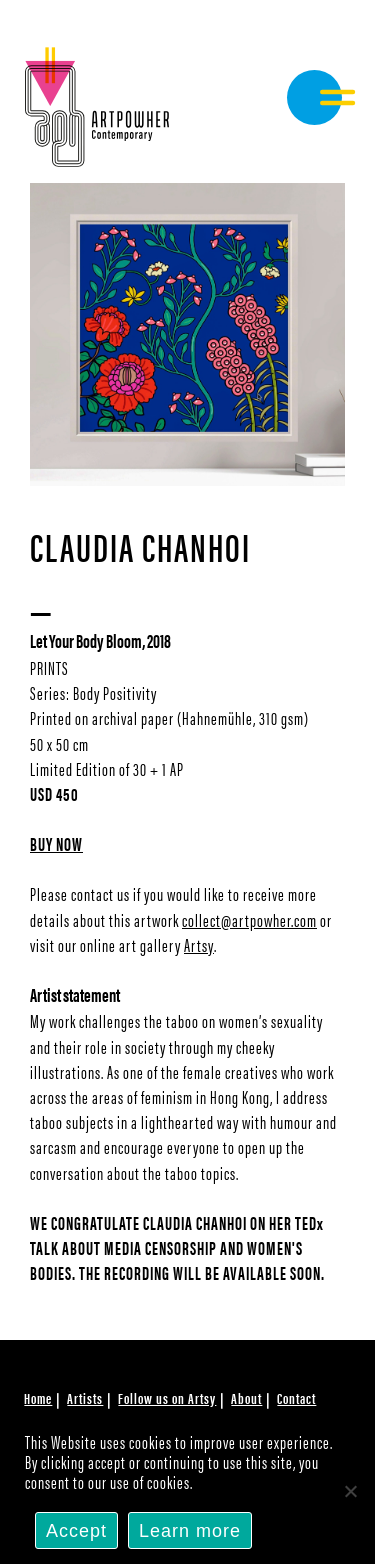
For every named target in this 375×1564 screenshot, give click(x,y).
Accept (76, 1531)
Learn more (190, 1531)
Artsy (199, 944)
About (246, 1397)
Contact (296, 1397)
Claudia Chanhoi (140, 545)
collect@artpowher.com (249, 919)
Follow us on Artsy (167, 1397)
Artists (85, 1397)
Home (38, 1397)
